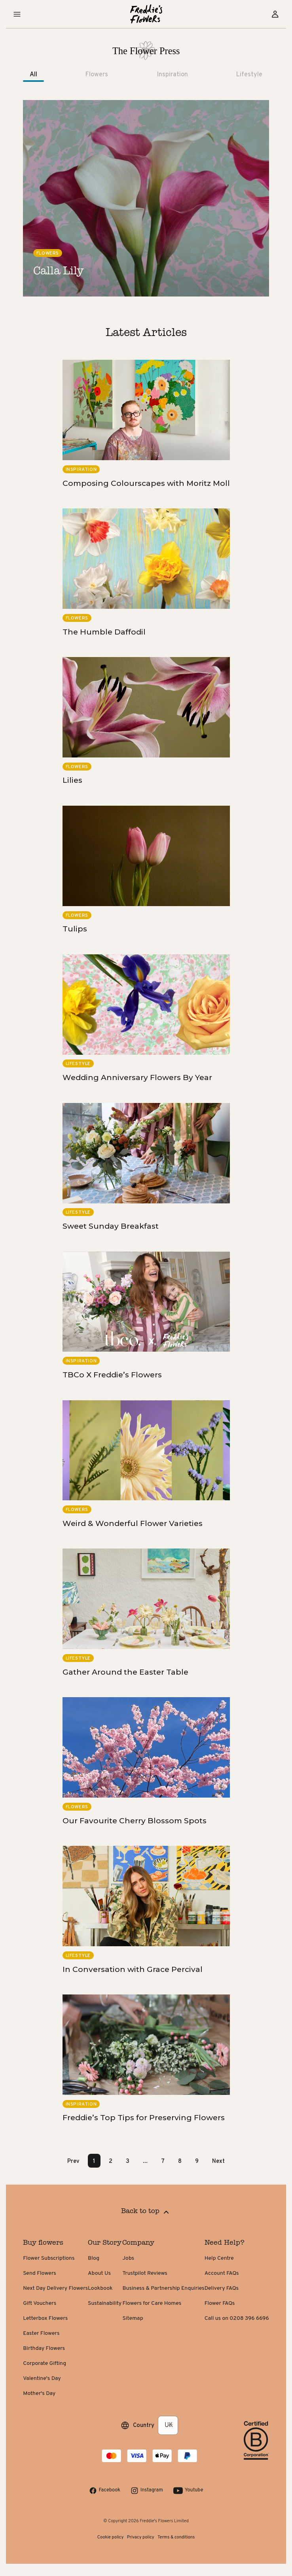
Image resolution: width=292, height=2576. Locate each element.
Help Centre (219, 2258)
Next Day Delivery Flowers (55, 2288)
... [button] (145, 2160)
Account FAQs (222, 2273)
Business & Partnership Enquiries (163, 2288)
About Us (99, 2273)
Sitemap (132, 2318)
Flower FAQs (220, 2303)
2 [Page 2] (110, 2160)
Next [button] (218, 2160)
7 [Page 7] (163, 2160)
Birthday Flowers (44, 2348)
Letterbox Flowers (45, 2318)
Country (143, 2425)
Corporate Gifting (44, 2363)
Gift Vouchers (39, 2303)
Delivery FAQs (222, 2288)
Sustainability (104, 2303)
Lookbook (100, 2288)
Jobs (128, 2258)
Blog (93, 2258)
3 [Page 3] (127, 2160)
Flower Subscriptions (48, 2258)
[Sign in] (275, 14)
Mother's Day (39, 2393)
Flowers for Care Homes (151, 2303)
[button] (17, 14)
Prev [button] (73, 2160)
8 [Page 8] (180, 2160)
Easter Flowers (41, 2333)
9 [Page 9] (197, 2160)
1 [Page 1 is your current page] (94, 2160)
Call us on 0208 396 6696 (237, 2318)
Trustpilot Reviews (144, 2273)
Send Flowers (39, 2273)
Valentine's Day (42, 2378)
